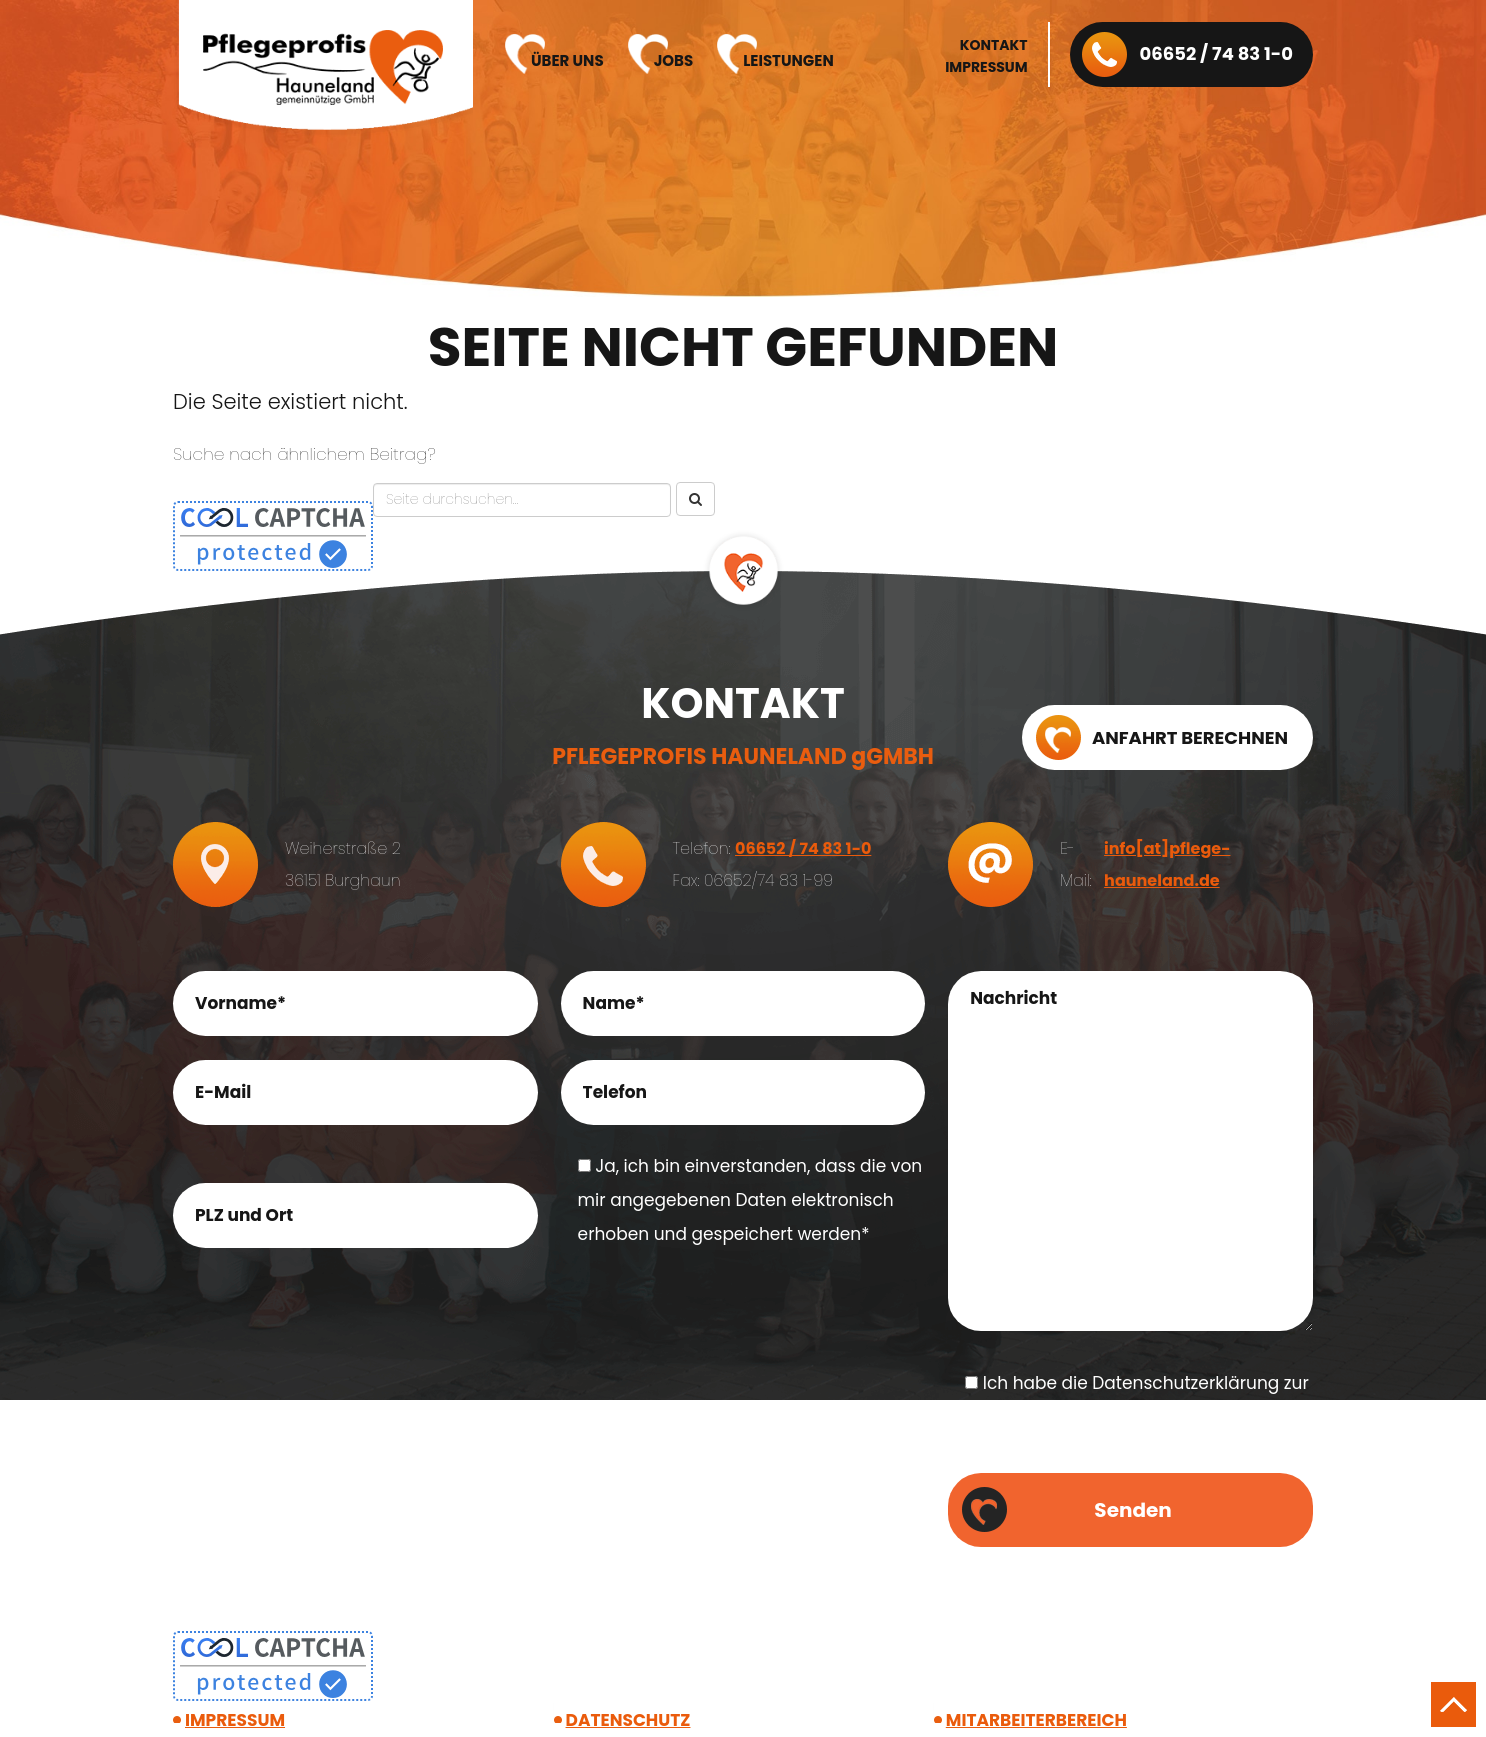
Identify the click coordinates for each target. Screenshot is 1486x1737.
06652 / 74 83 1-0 (1216, 53)
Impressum (986, 67)
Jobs (674, 60)
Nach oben (1453, 1704)
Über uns (567, 60)
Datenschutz (628, 1720)
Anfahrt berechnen (1190, 737)
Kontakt (994, 45)
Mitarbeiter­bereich (1036, 1720)
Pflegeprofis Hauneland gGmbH (323, 69)
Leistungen (788, 60)
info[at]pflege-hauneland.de (1167, 864)
